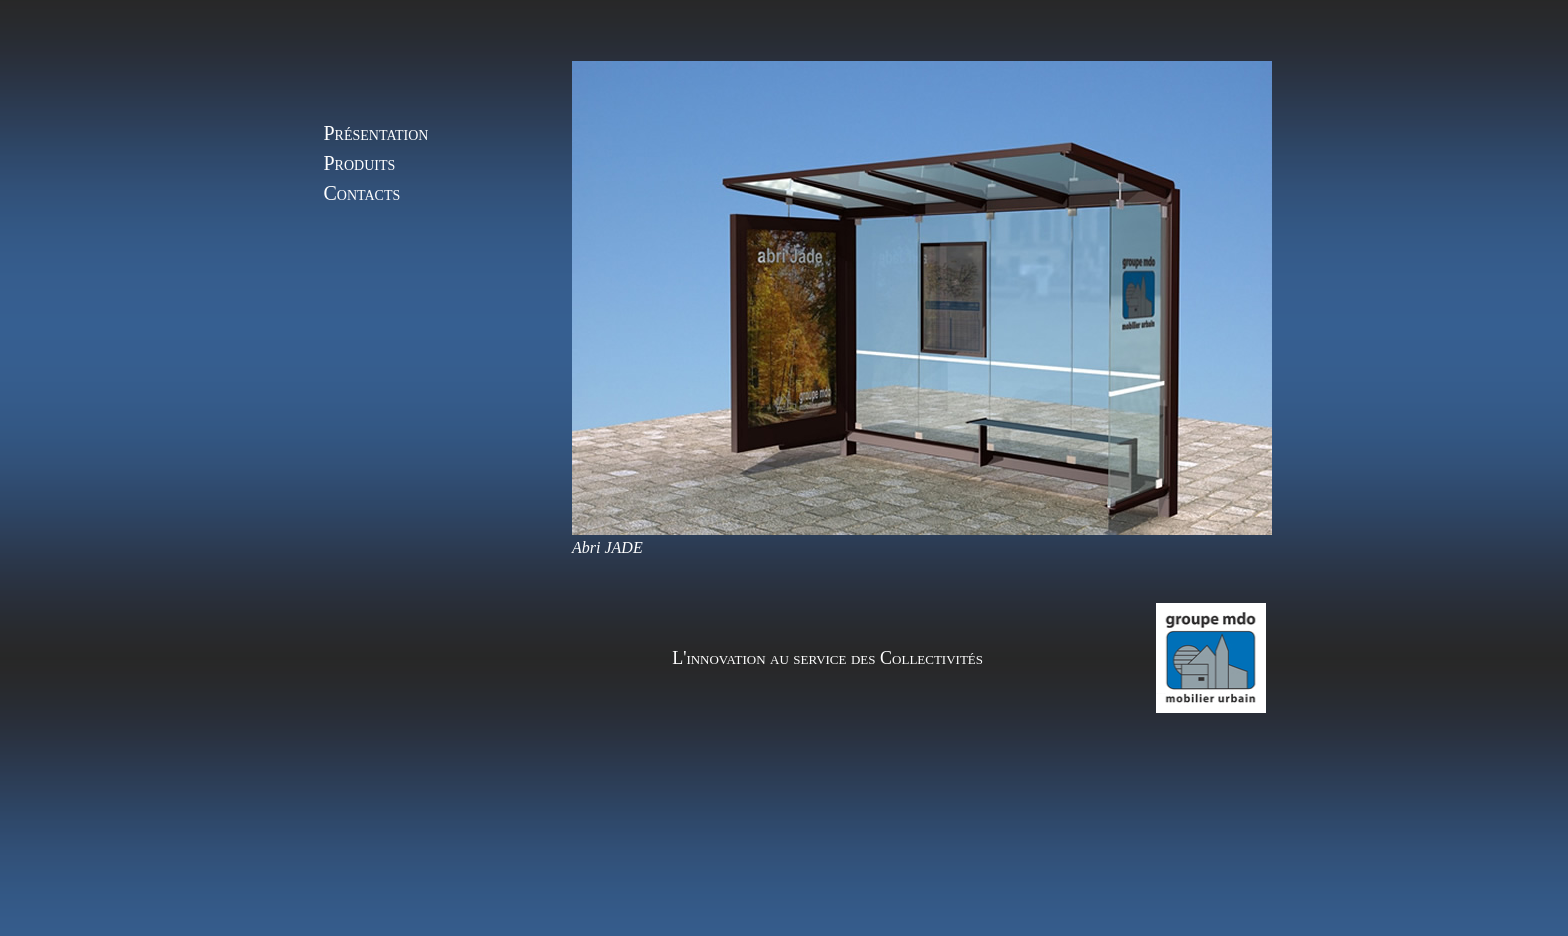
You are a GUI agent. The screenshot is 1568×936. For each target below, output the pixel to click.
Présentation (376, 133)
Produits (360, 163)
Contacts (362, 193)
